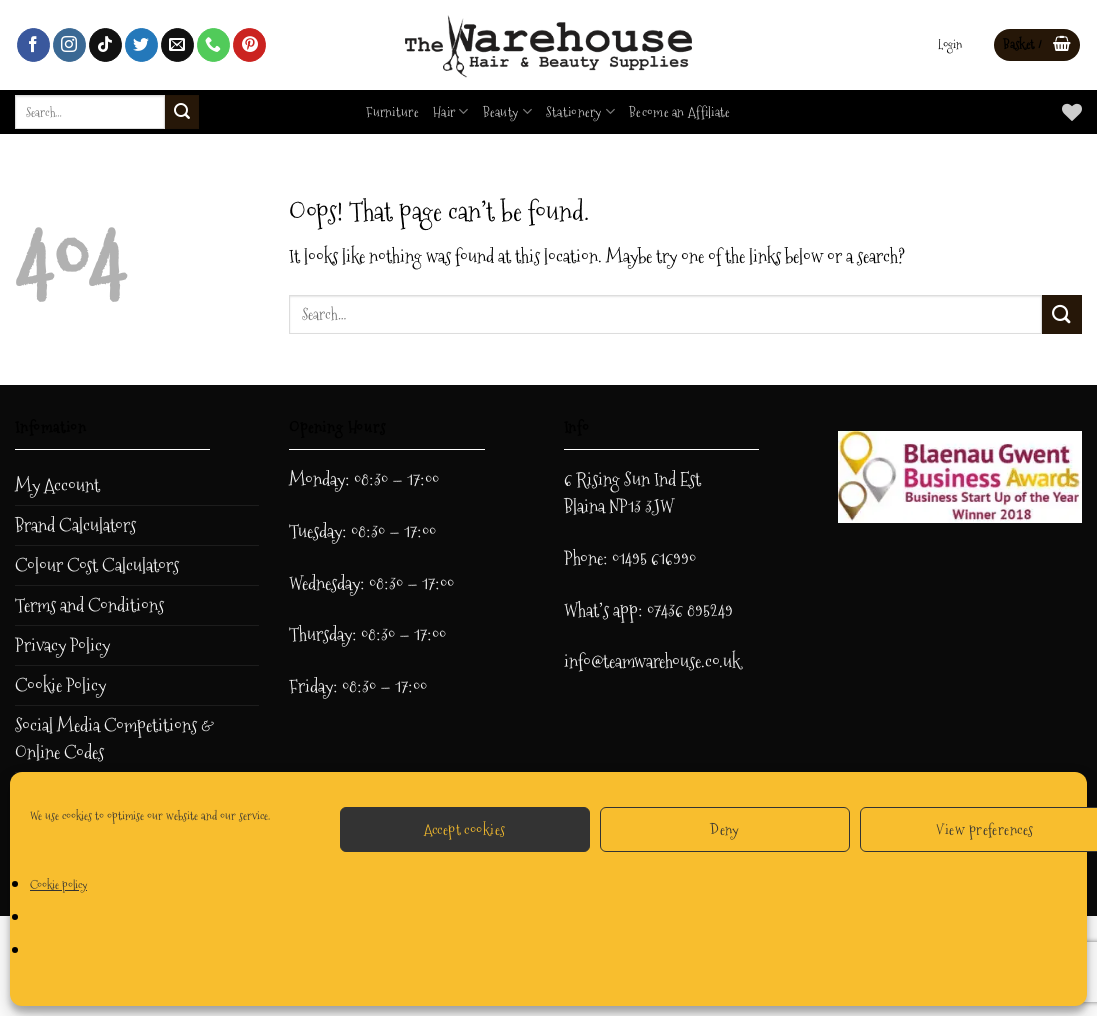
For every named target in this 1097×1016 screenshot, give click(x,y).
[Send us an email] (177, 45)
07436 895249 (690, 610)
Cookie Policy (60, 685)
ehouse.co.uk (699, 661)
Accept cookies (464, 829)
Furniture (392, 112)
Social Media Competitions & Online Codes (114, 739)
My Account (57, 485)
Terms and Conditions (89, 605)
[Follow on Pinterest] (249, 45)
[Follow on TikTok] (105, 45)
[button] (950, 45)
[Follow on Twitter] (141, 45)
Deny (725, 829)
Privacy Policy (62, 645)
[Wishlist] (1072, 112)
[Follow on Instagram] (69, 45)
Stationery (580, 112)
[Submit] (182, 112)
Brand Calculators (75, 525)
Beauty (507, 112)
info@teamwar (611, 661)
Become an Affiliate (679, 112)
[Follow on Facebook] (33, 45)
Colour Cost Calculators (97, 565)
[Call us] (213, 45)
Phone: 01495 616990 (630, 558)
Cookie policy (58, 885)
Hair (451, 112)
